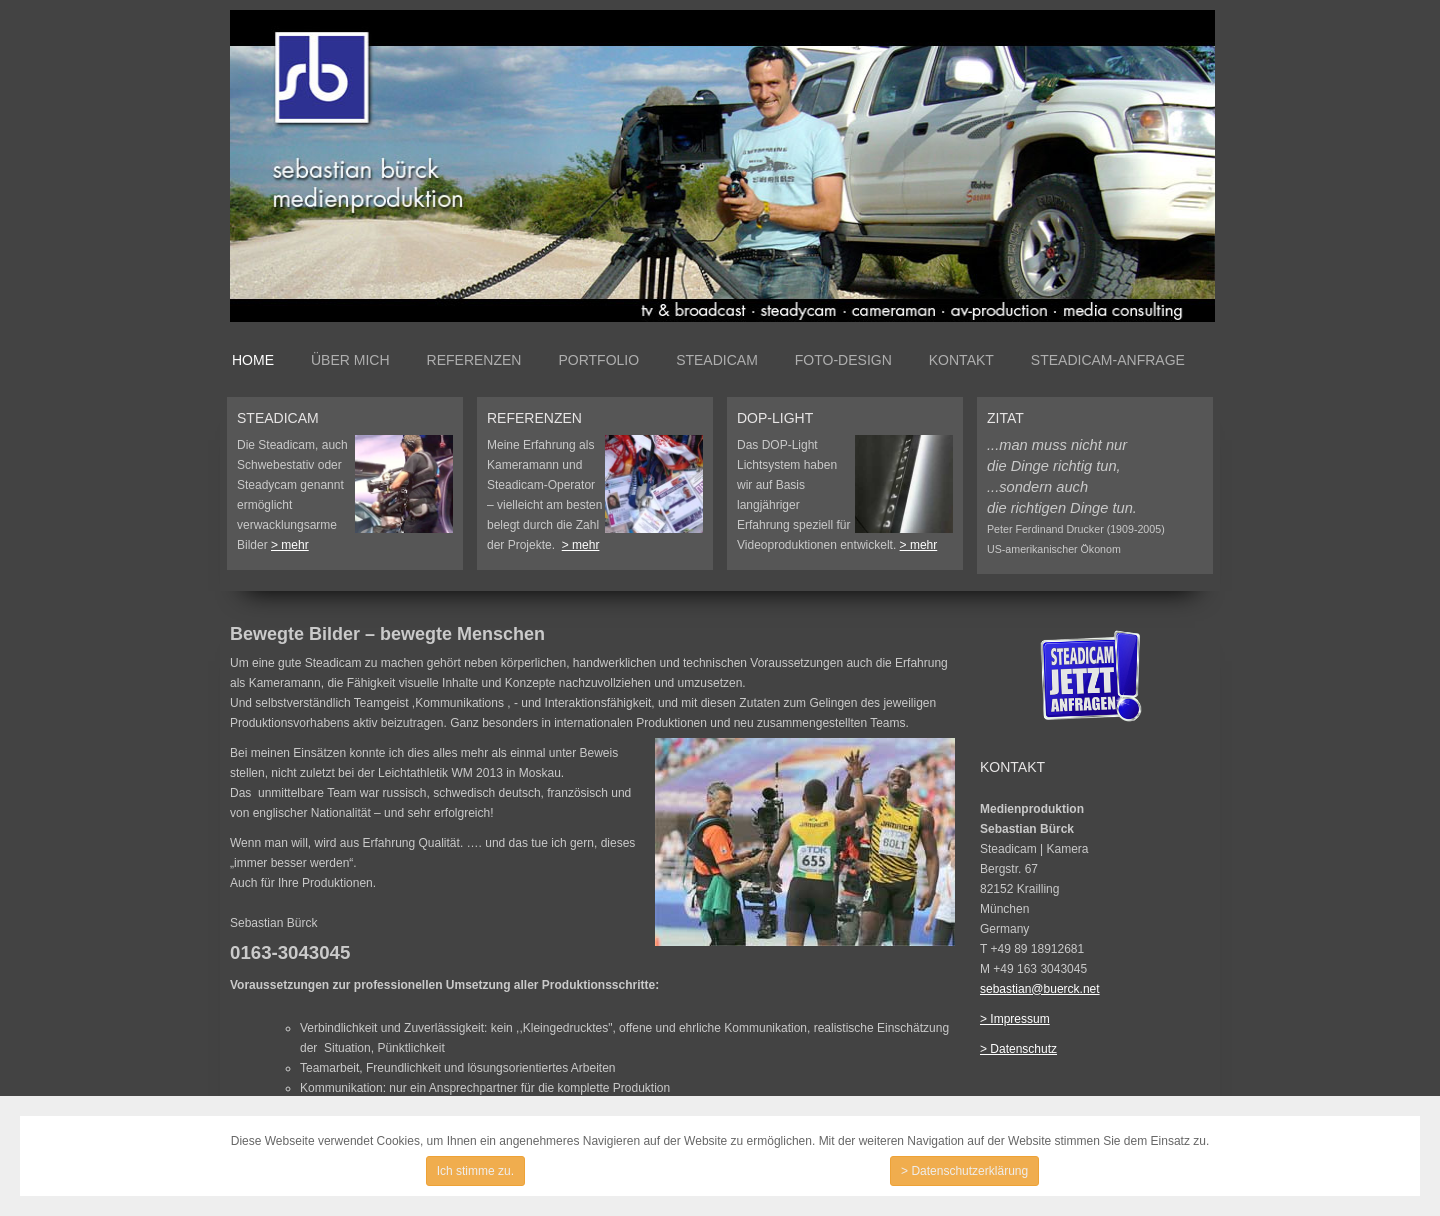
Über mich (350, 360)
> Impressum (1015, 1019)
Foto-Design (843, 360)
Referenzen (474, 360)
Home (253, 360)
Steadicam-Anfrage (1108, 360)
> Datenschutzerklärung (964, 1171)
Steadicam (717, 360)
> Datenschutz (1018, 1049)
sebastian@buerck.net (1040, 989)
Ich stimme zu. (475, 1171)
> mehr (290, 545)
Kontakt (961, 360)
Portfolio (598, 360)
